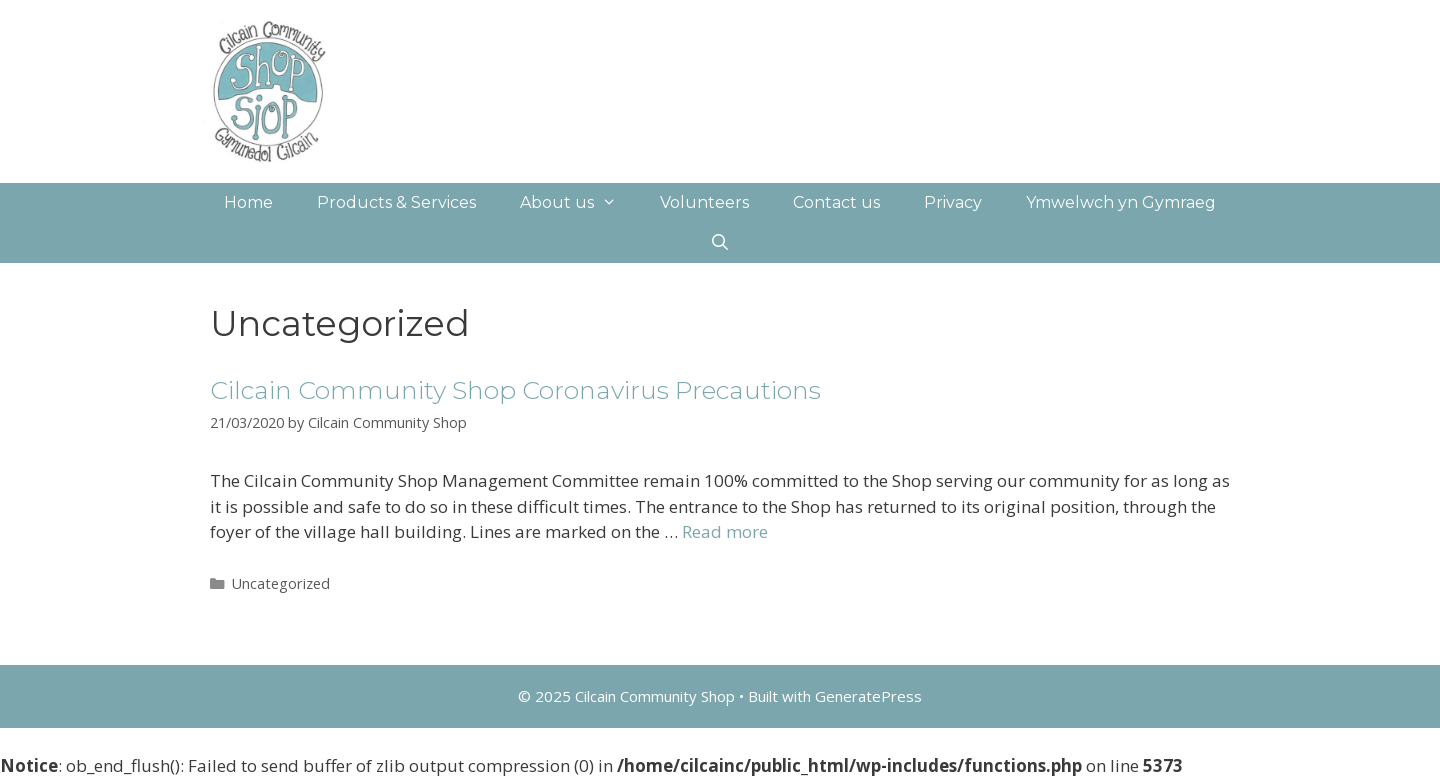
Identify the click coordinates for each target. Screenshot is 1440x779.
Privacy (953, 202)
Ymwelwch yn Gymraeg (1121, 202)
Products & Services (396, 202)
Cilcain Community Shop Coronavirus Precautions (515, 390)
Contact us (836, 202)
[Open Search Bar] (720, 243)
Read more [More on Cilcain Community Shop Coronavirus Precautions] (725, 531)
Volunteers (704, 202)
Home (248, 202)
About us (579, 203)
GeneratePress (868, 696)
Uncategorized (281, 583)
